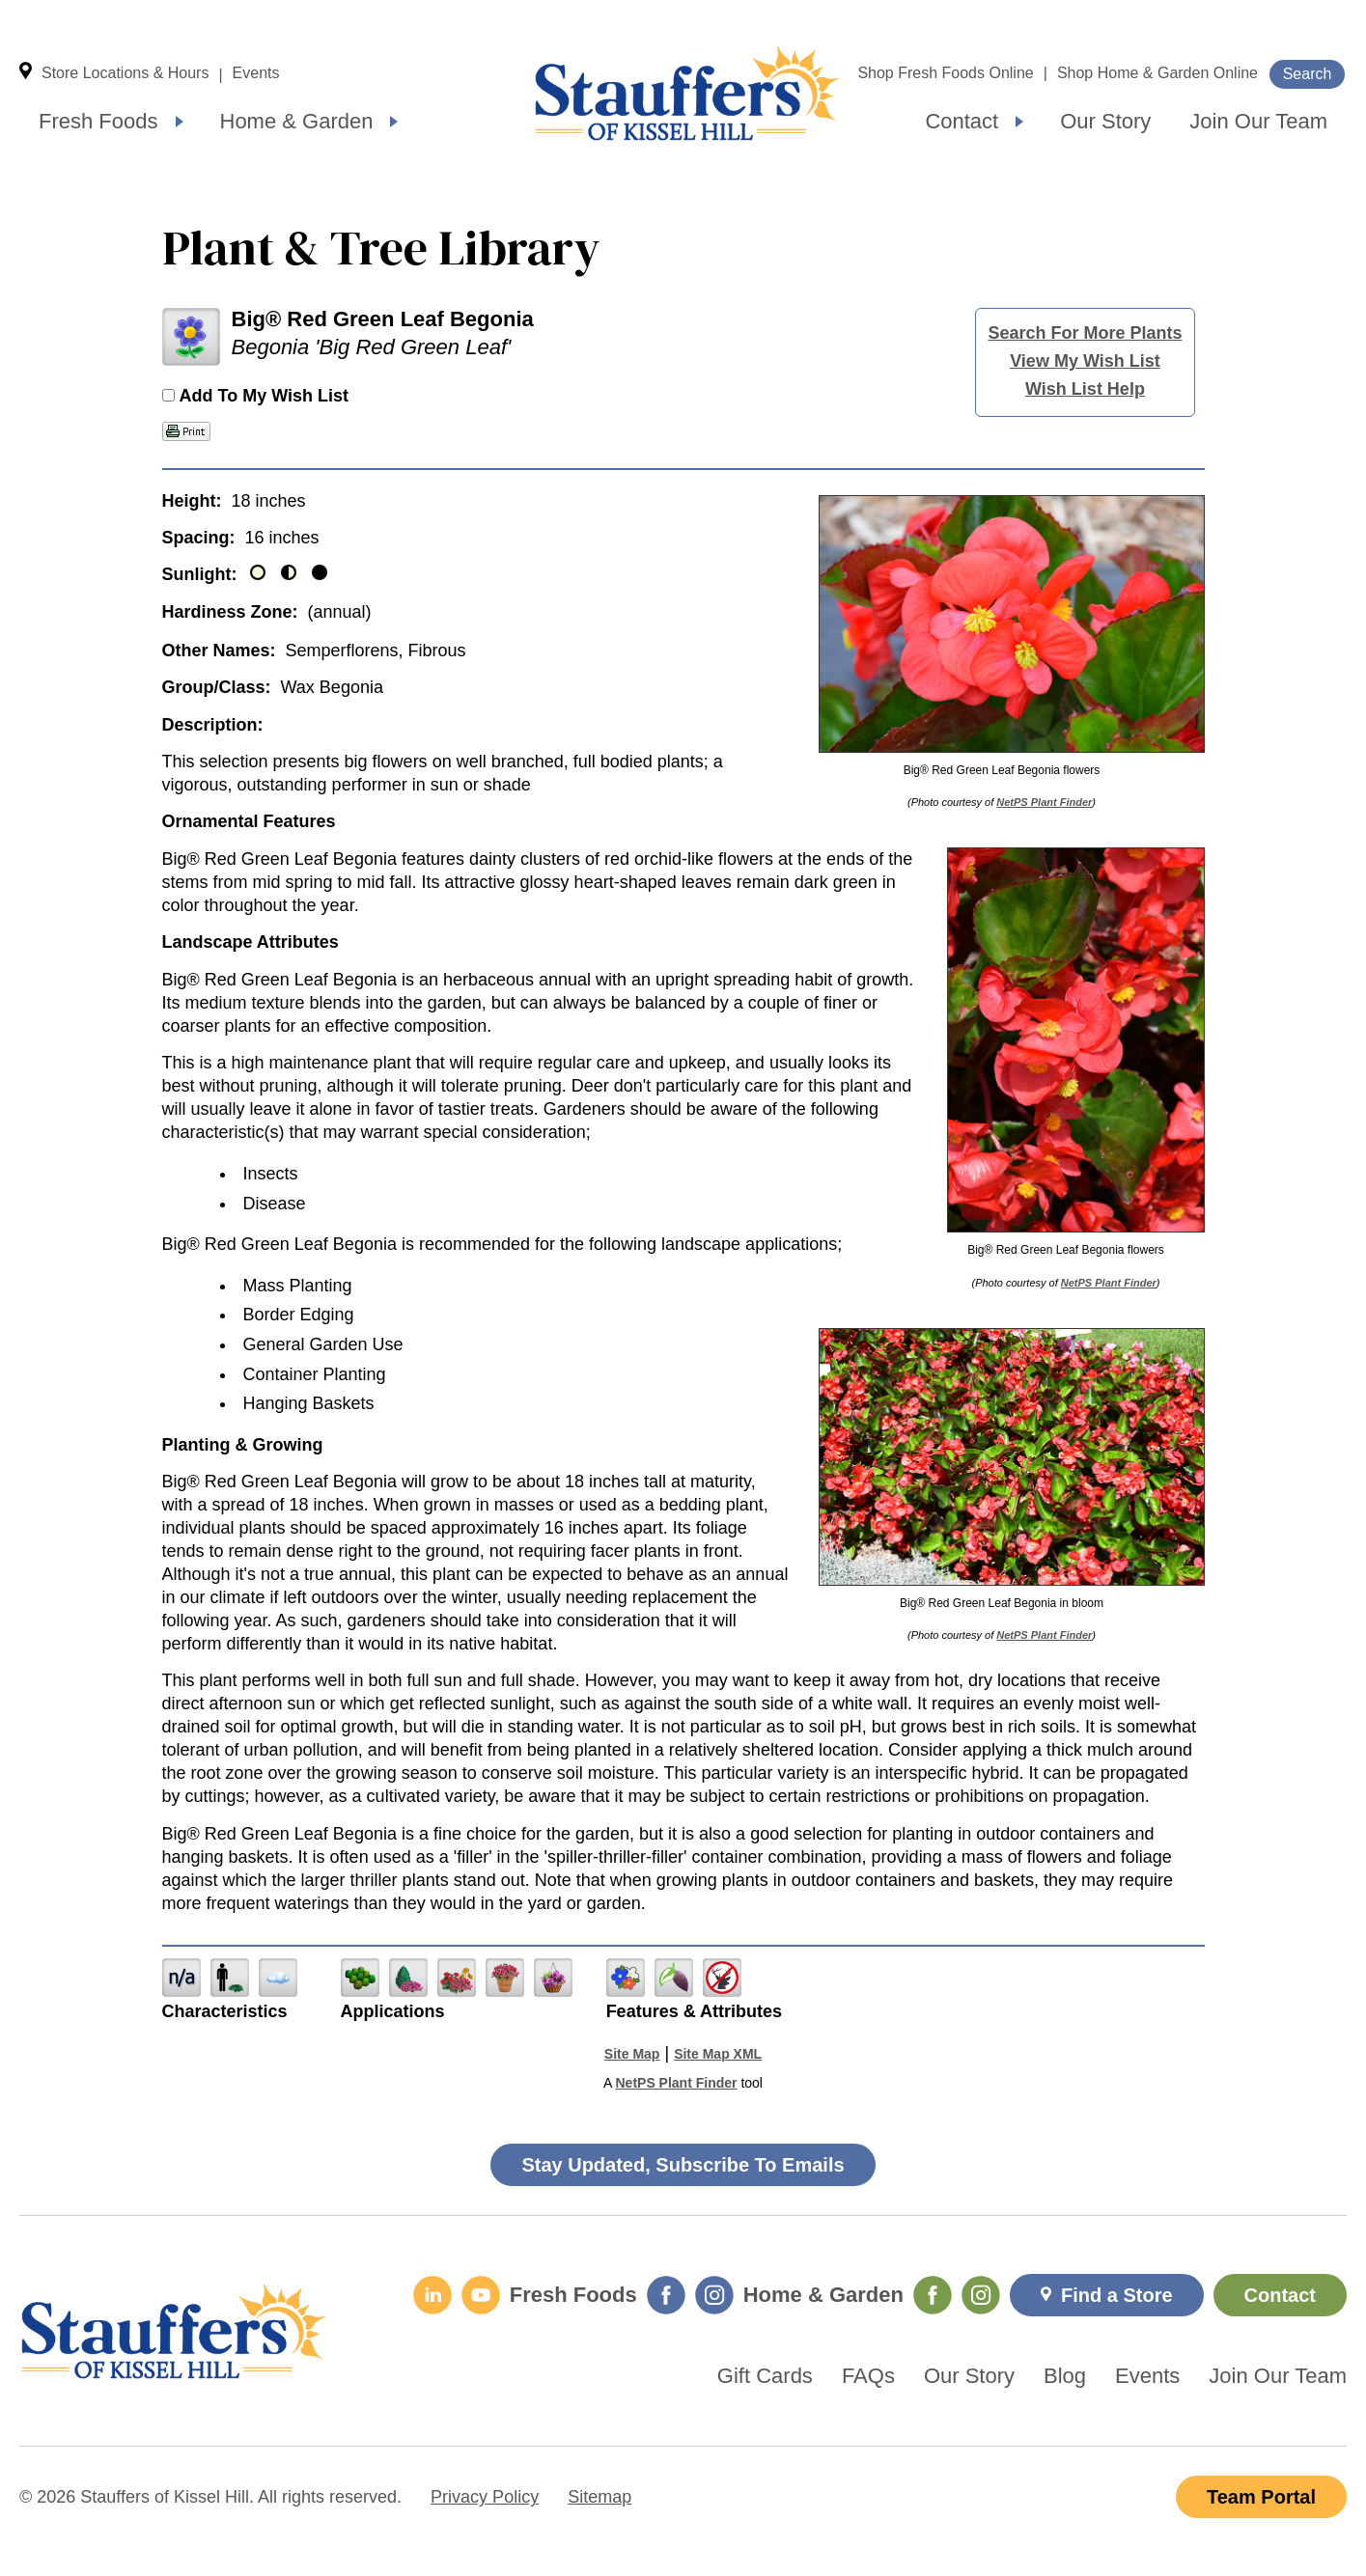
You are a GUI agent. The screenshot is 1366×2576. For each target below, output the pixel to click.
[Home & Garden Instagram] (981, 2295)
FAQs (868, 2376)
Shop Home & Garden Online (1157, 73)
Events (256, 73)
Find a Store (1117, 2295)
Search (1307, 74)
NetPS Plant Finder (1044, 802)
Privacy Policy (485, 2497)
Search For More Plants (1085, 333)
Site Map (632, 2054)
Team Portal (1261, 2496)
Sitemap (599, 2497)
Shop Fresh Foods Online (945, 73)
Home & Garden (297, 121)
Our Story (1105, 121)
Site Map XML (718, 2054)
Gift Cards (765, 2376)
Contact (961, 121)
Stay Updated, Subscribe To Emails (682, 2164)
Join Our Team (1258, 121)
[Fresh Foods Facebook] (666, 2295)
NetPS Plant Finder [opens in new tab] (676, 2083)
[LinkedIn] (432, 2295)
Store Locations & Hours (125, 73)
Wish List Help (1085, 389)
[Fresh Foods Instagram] (714, 2295)
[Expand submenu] (179, 121)
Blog (1065, 2376)
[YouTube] (480, 2295)
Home (687, 92)
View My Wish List (1085, 361)
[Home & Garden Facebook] (932, 2295)
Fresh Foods (98, 121)
